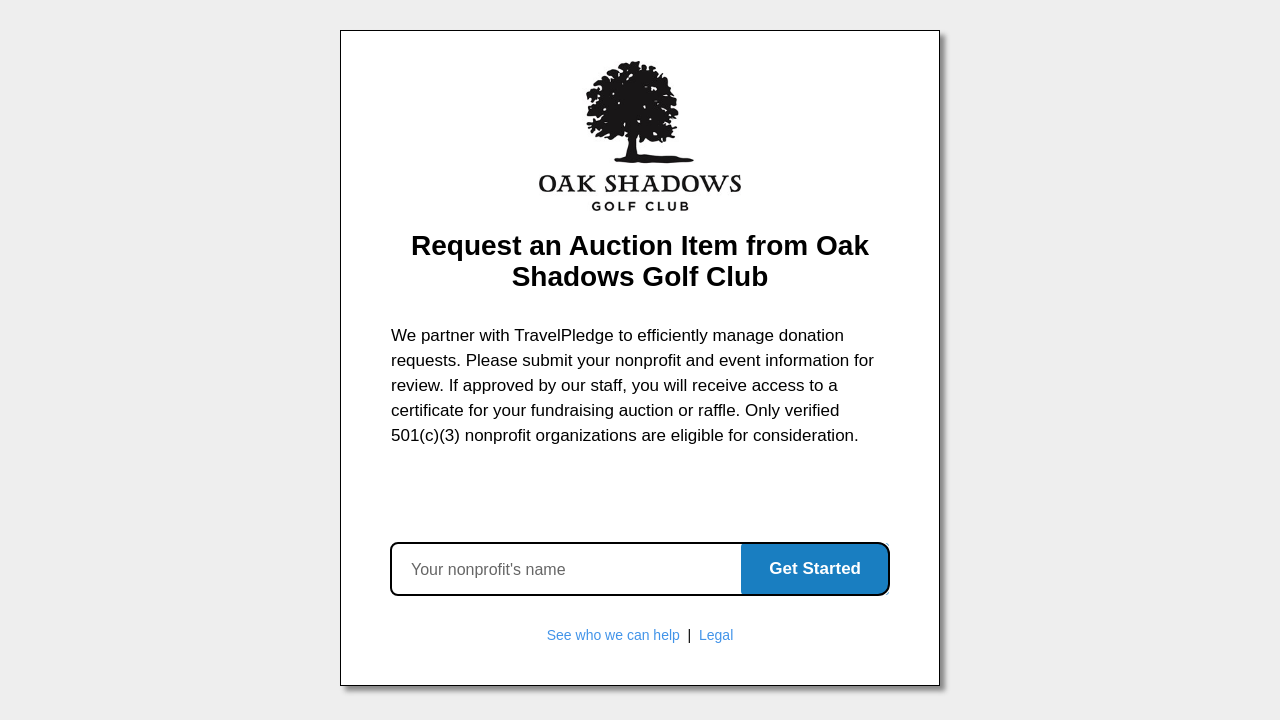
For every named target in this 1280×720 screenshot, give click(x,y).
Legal (716, 635)
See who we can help (613, 635)
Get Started (815, 568)
